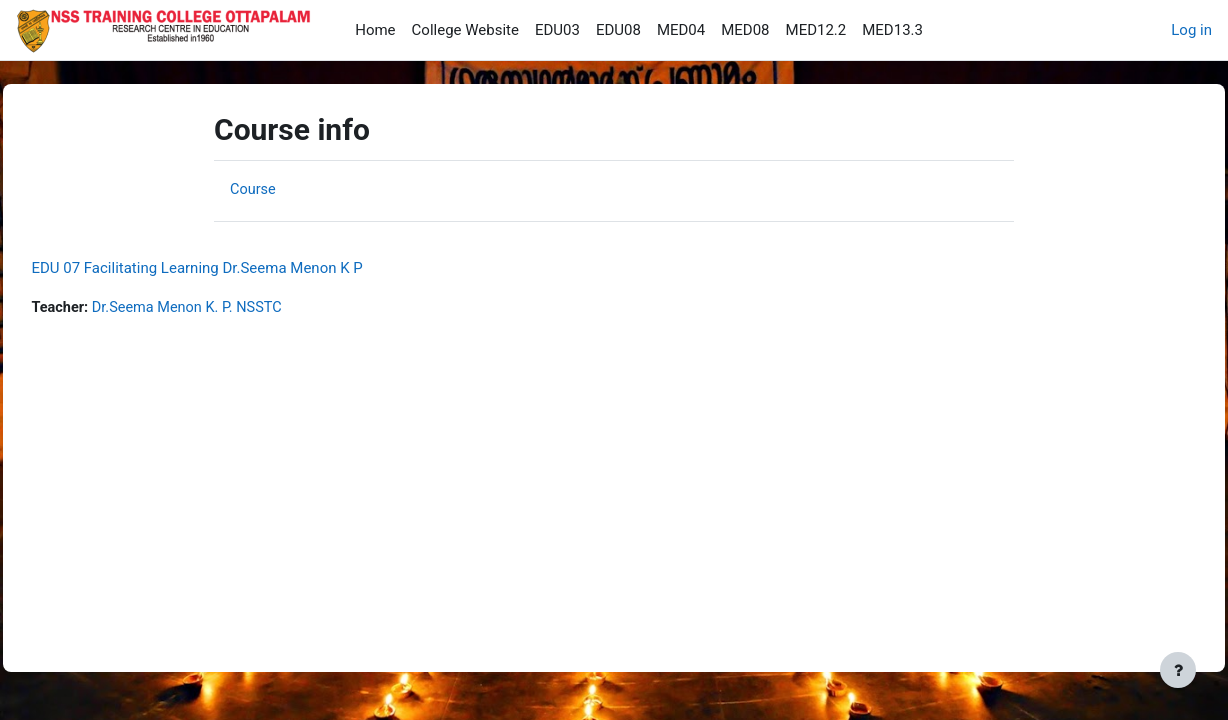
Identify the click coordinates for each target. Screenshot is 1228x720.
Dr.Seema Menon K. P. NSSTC (237, 308)
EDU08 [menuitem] (618, 30)
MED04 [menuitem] (681, 30)
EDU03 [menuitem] (557, 30)
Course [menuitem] (253, 189)
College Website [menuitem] (465, 30)
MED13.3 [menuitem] (892, 30)
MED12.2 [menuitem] (816, 30)
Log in (1191, 30)
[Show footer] (1178, 670)
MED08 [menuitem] (745, 30)
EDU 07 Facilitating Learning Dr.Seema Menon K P (241, 268)
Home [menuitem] (375, 30)
